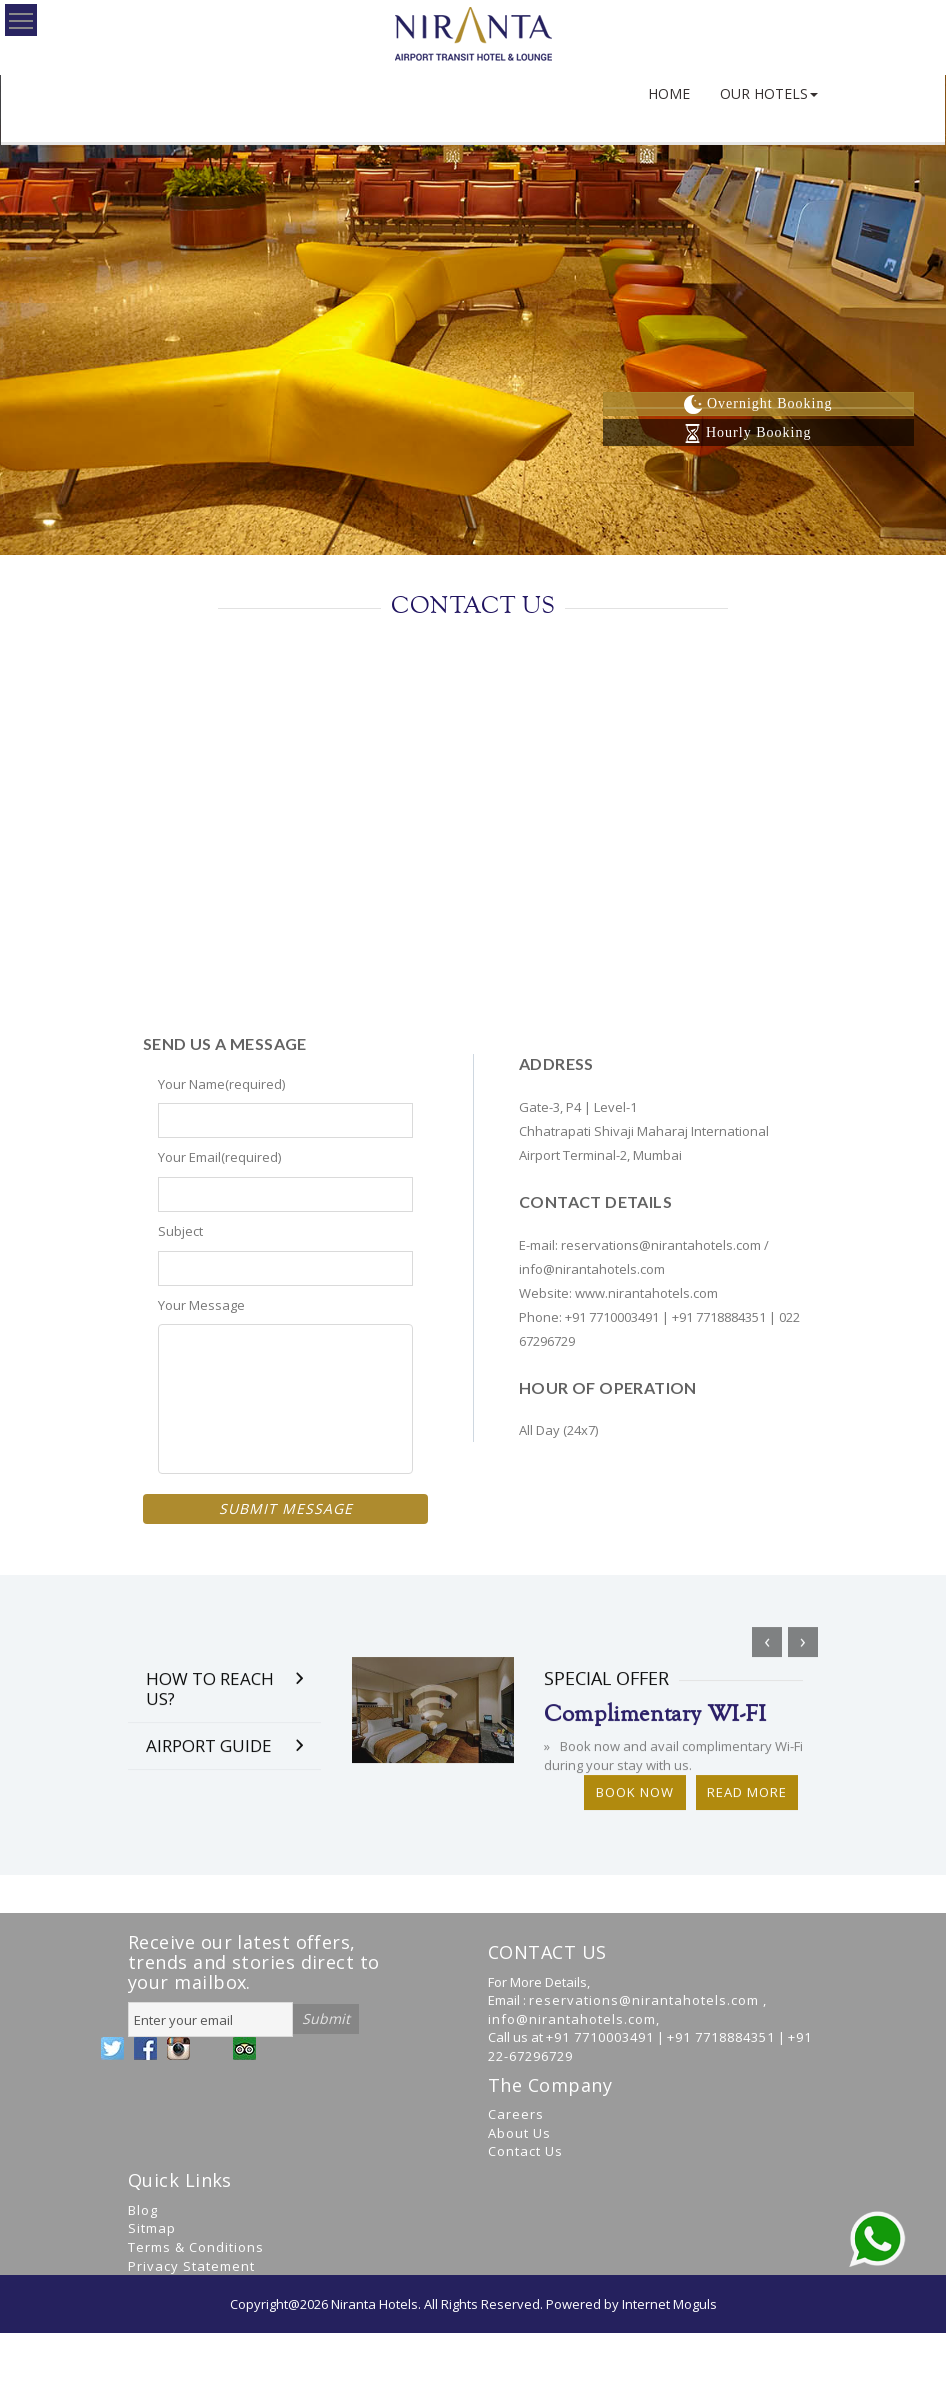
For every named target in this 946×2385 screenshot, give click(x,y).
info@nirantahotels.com (592, 1269)
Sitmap (152, 2228)
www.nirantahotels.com (646, 1293)
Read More (747, 1803)
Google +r (244, 2048)
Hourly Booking (747, 432)
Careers (516, 2114)
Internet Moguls (669, 2304)
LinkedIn (211, 2048)
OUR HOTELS (769, 93)
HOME (669, 93)
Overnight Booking (758, 403)
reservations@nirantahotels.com (662, 1245)
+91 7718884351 (719, 1317)
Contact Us (525, 2151)
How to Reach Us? (210, 1699)
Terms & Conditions (196, 2247)
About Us (519, 2133)
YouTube (178, 2048)
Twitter (112, 2048)
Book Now (635, 1803)
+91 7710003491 (612, 1317)
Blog (143, 2210)
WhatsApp (277, 2048)
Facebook (145, 2048)
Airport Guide (209, 1756)
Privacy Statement (191, 2266)
